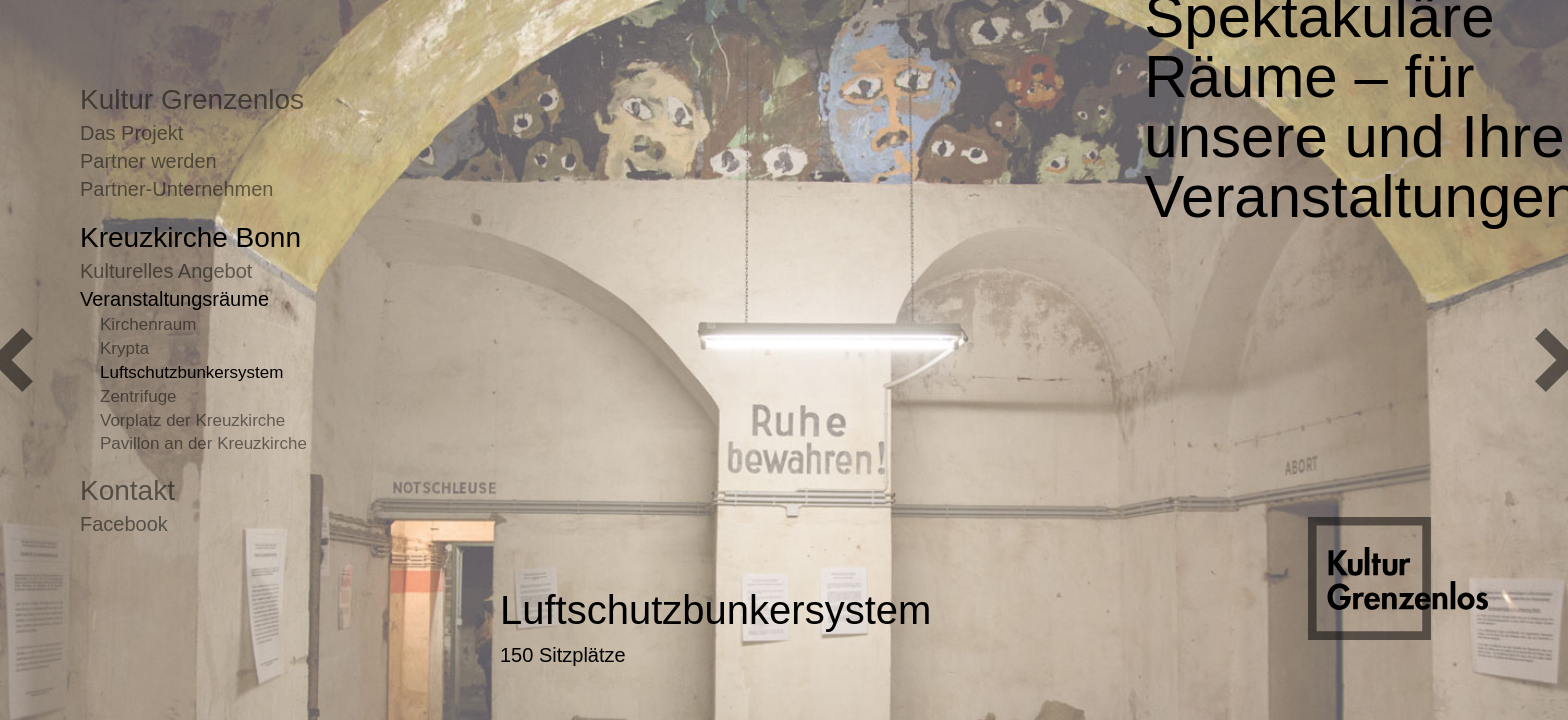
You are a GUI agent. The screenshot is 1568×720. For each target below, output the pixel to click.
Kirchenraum (148, 324)
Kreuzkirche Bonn (190, 237)
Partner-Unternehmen (176, 189)
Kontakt (127, 490)
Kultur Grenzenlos (192, 99)
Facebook (124, 524)
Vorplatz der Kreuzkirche (192, 420)
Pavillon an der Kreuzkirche (203, 443)
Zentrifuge (138, 396)
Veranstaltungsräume (174, 299)
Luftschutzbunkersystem (191, 372)
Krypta (124, 348)
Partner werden (148, 161)
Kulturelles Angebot (166, 271)
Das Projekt (131, 133)
